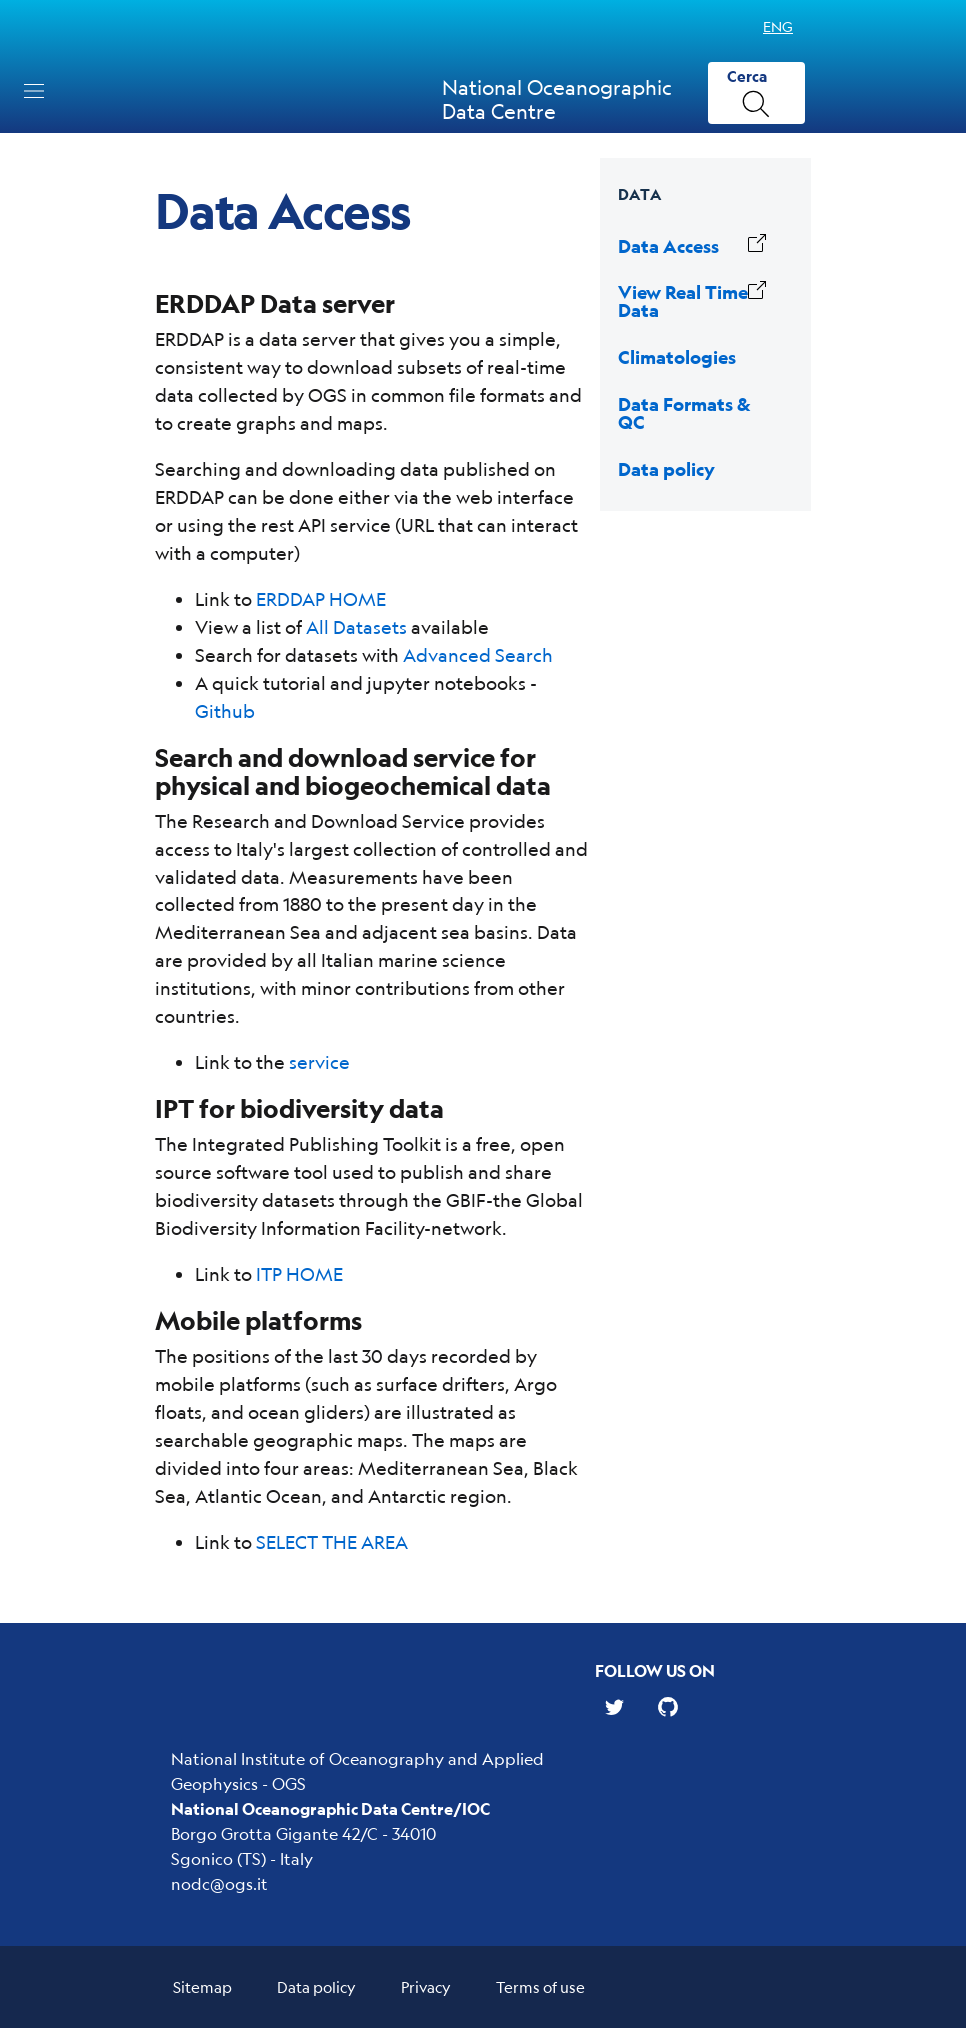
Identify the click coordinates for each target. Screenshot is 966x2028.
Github (225, 711)
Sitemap (202, 1986)
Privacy (426, 1986)
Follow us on (655, 1670)
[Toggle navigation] (34, 91)
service (319, 1062)
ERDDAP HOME (321, 599)
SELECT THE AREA (332, 1542)
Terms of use (540, 1986)
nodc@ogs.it (219, 1883)
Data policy (316, 1986)
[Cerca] (756, 93)
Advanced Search (478, 655)
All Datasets (356, 627)
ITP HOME (299, 1274)
